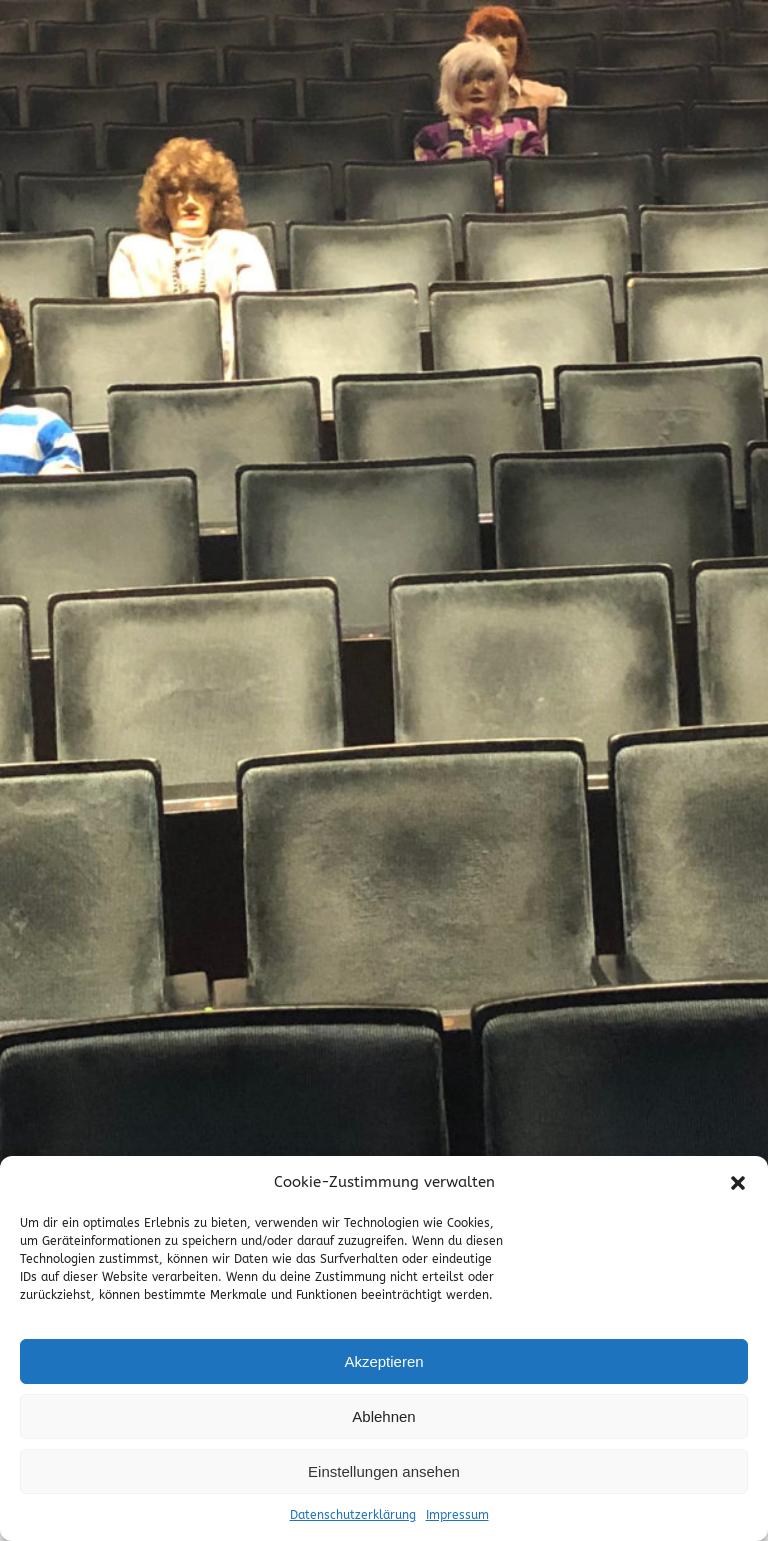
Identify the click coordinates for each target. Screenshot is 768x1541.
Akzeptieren (383, 1361)
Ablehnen (383, 1416)
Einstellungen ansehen (384, 1471)
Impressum (457, 1515)
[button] (738, 1183)
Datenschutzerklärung (353, 1515)
